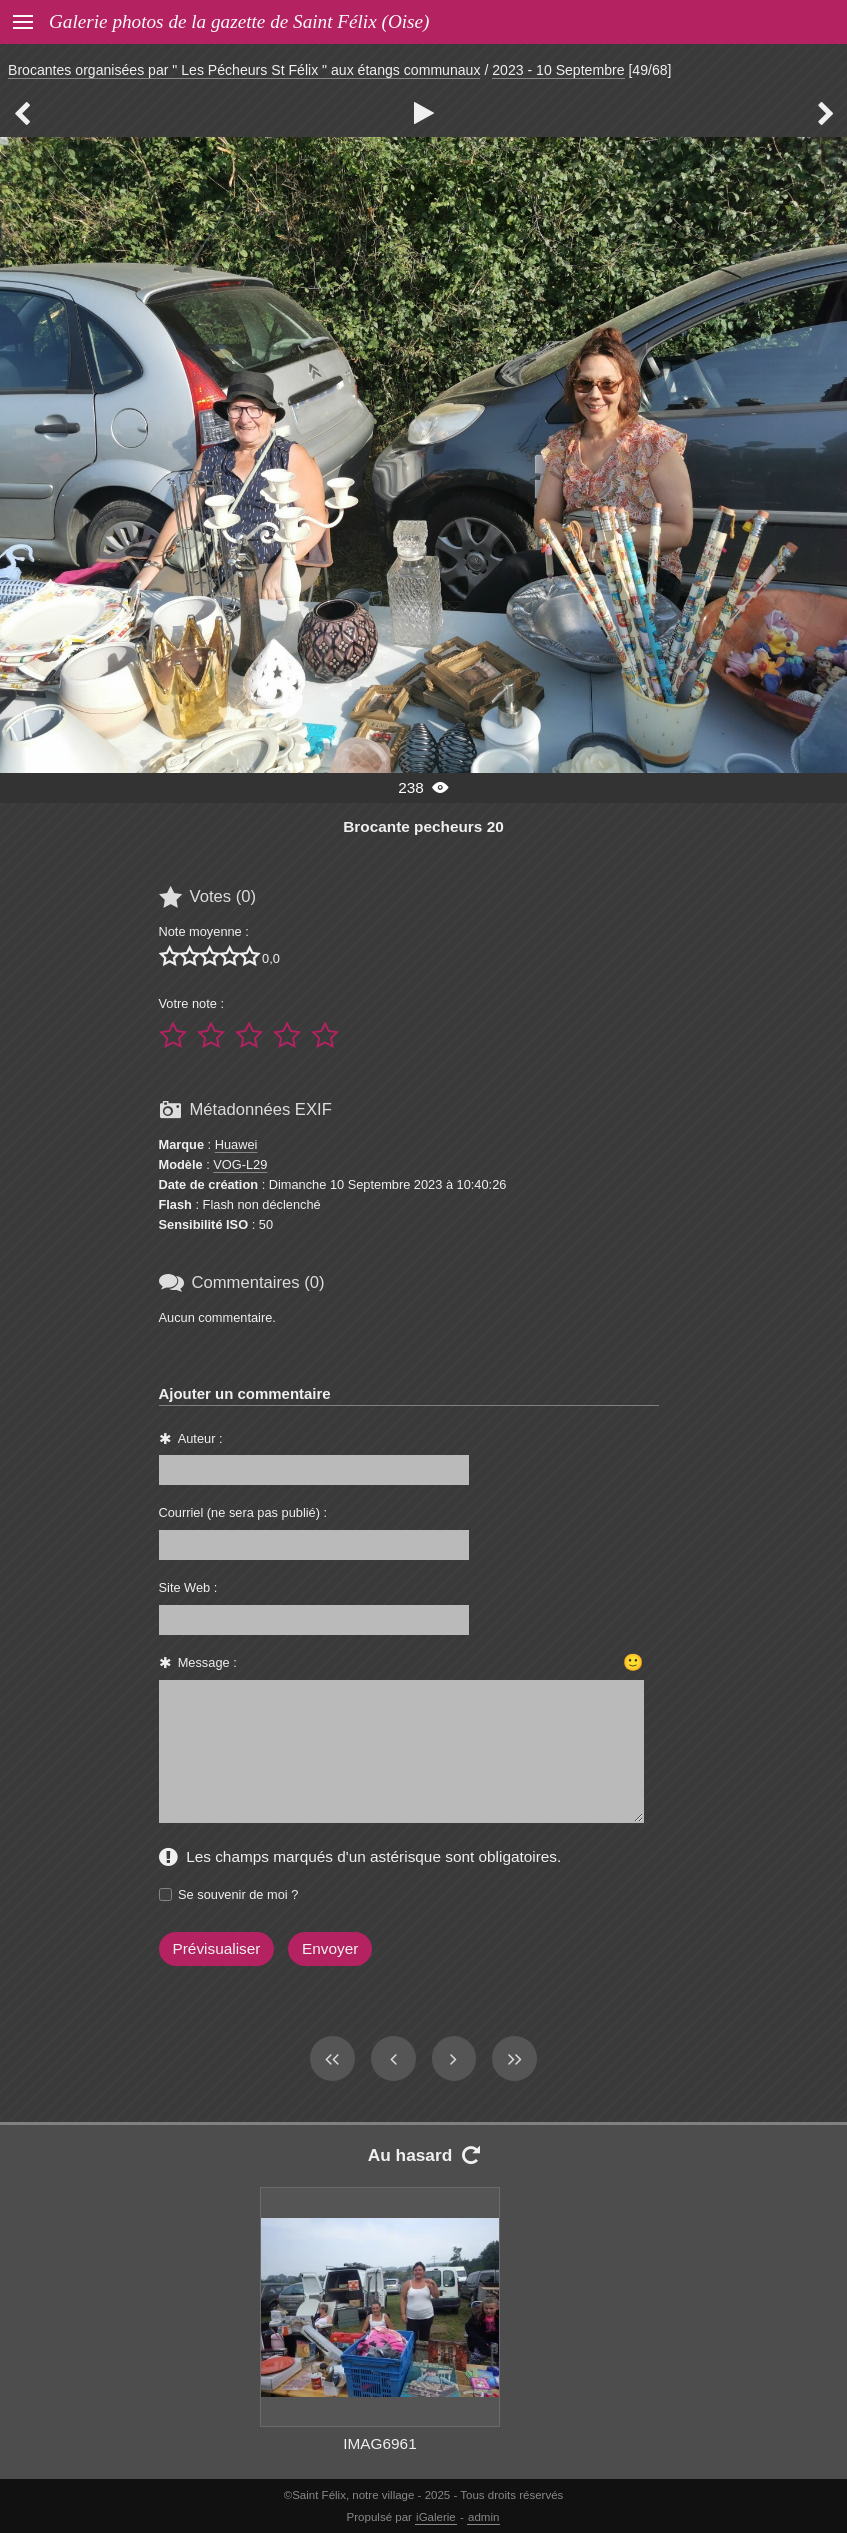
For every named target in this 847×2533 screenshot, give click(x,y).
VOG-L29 (240, 1164)
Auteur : (200, 1438)
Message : (207, 1662)
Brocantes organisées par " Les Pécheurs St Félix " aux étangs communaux (244, 70)
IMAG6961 (379, 2443)
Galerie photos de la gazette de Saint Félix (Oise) (239, 21)
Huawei (236, 1144)
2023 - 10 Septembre (558, 70)
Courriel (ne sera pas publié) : (243, 1512)
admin (483, 2517)
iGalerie (436, 2517)
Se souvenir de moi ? (238, 1894)
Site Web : (188, 1587)
